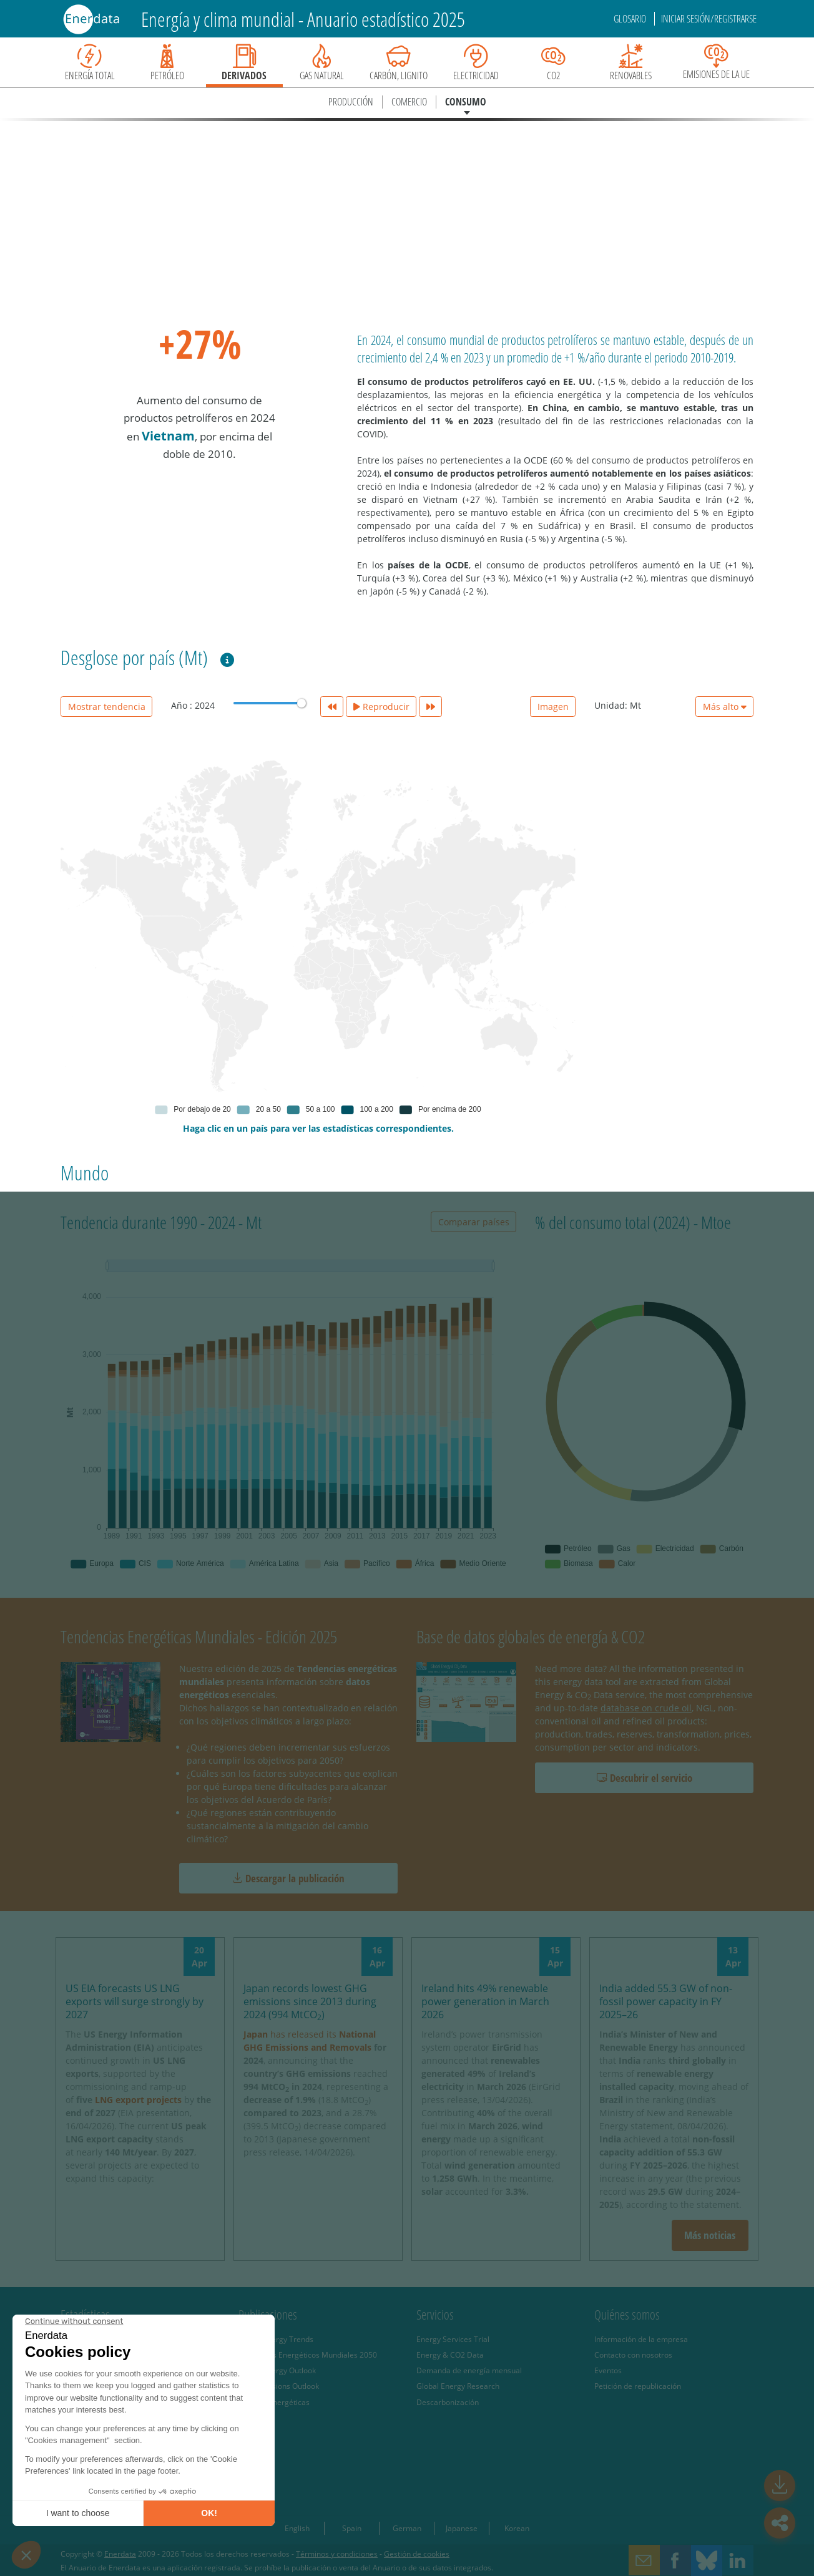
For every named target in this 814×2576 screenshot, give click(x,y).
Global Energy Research (457, 2386)
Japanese (462, 2528)
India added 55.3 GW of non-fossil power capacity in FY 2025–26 (665, 2001)
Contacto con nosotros (633, 2355)
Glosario (631, 19)
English (297, 2528)
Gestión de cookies (416, 2554)
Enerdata (120, 2554)
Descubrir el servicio (644, 1778)
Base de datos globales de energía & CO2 (530, 1636)
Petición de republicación (637, 2386)
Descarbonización (447, 2402)
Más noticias (709, 2235)
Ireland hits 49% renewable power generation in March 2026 (485, 2001)
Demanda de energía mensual (469, 2370)
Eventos (608, 2370)
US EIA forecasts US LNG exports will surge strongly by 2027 (134, 2001)
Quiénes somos (627, 2314)
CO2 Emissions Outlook (278, 2386)
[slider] (301, 703)
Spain (351, 2528)
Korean (516, 2528)
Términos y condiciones (337, 2554)
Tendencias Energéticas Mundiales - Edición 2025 (199, 1636)
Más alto (725, 706)
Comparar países (473, 1222)
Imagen (553, 706)
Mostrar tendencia (106, 706)
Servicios (435, 2314)
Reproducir (381, 706)
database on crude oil (646, 1708)
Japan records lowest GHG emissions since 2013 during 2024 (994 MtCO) (309, 2001)
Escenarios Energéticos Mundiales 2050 (307, 2355)
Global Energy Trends (275, 2339)
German (407, 2528)
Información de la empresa (641, 2339)
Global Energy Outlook (277, 2370)
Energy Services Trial (452, 2339)
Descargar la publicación (288, 1878)
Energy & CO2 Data (450, 2355)
